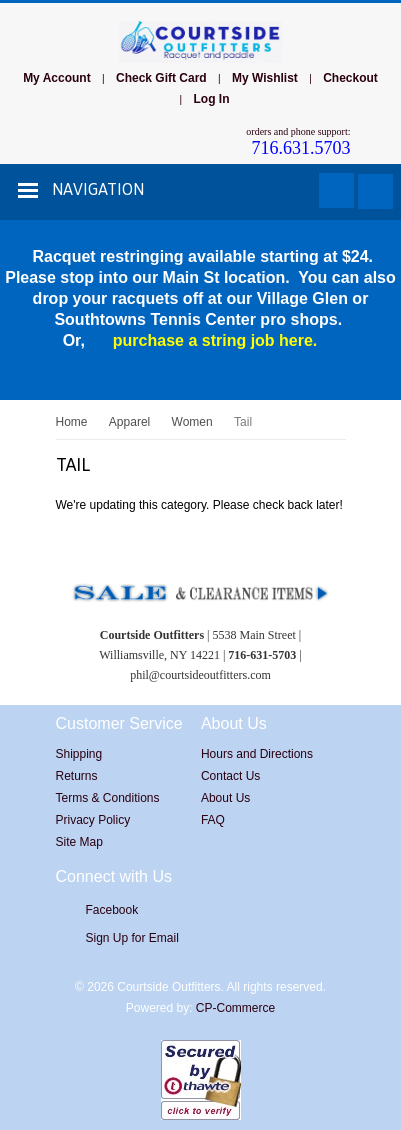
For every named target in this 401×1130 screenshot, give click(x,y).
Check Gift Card (161, 78)
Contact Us (230, 776)
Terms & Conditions (108, 798)
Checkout (350, 78)
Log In (211, 99)
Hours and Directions (257, 754)
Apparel (129, 422)
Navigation (98, 189)
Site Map (79, 842)
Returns (77, 776)
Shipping (79, 754)
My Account (57, 78)
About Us (225, 798)
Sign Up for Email (132, 938)
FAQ (213, 820)
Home (72, 422)
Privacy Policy (93, 820)
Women (192, 422)
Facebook (112, 910)
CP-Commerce (235, 1008)
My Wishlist (265, 78)
